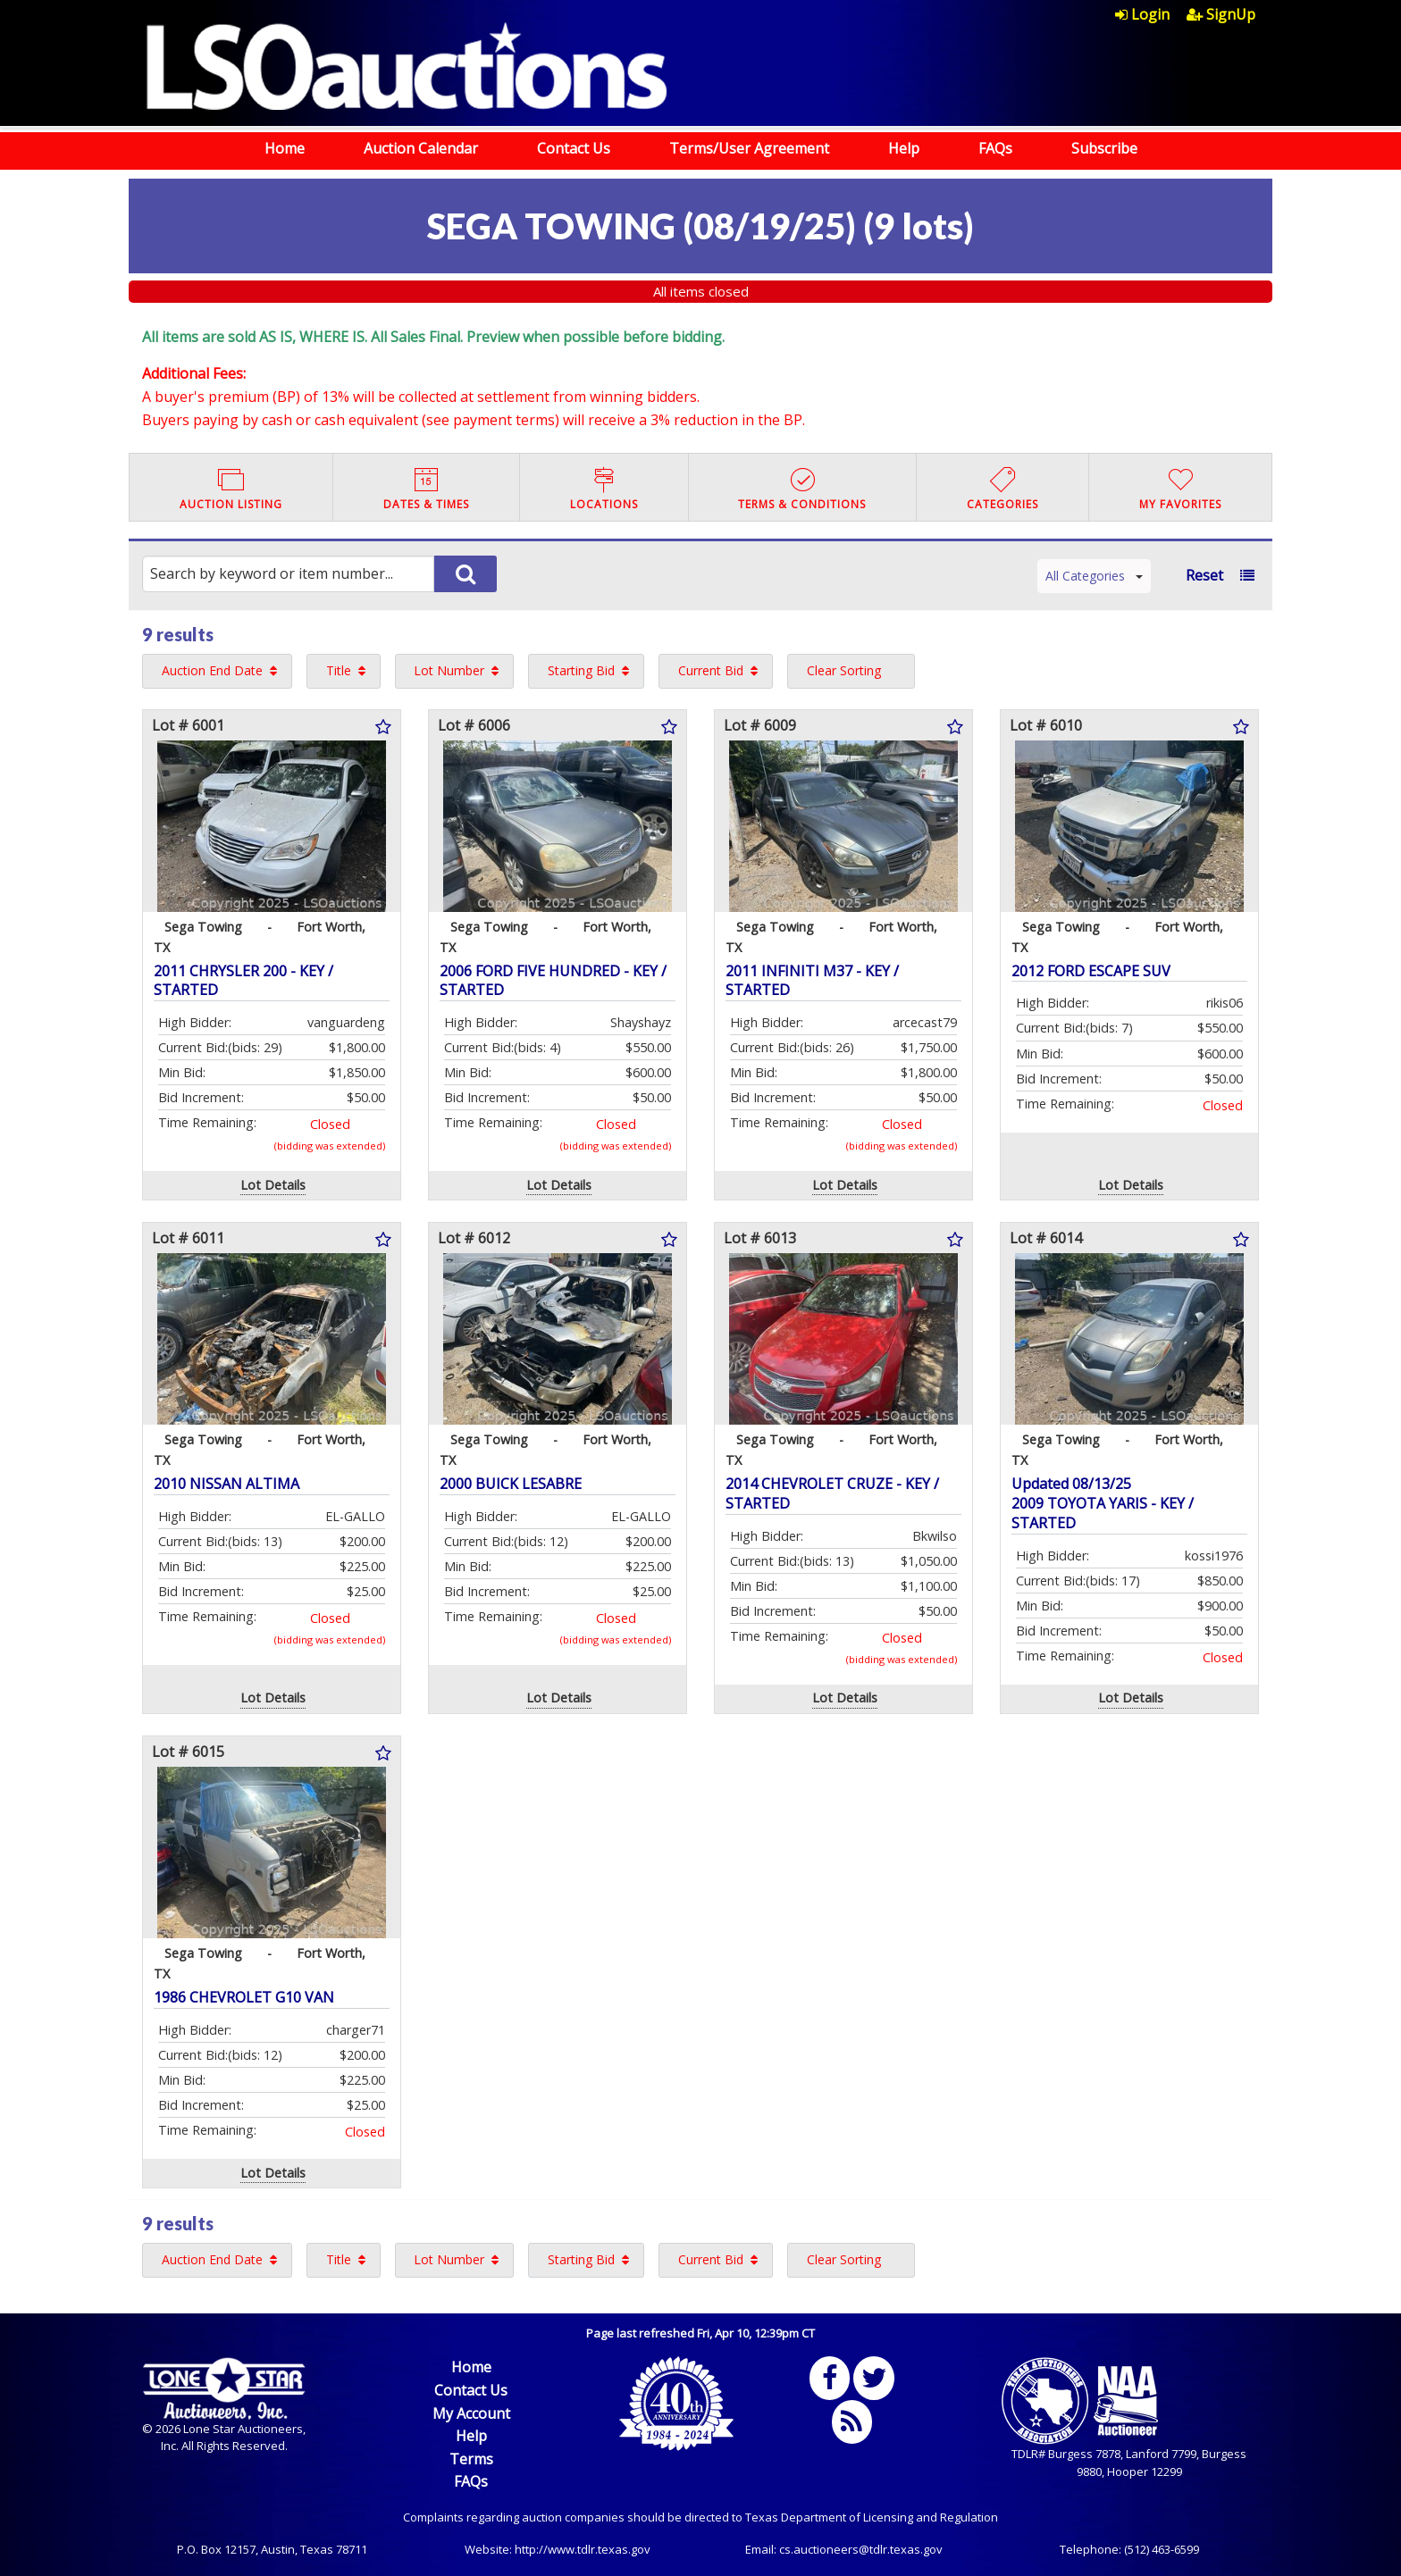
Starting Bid (581, 670)
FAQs (995, 148)
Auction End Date (212, 670)
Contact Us (573, 148)
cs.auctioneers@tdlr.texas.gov (861, 2549)
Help (903, 148)
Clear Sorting (844, 670)
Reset (1204, 575)
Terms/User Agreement (749, 148)
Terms (471, 2459)
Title (338, 670)
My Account (471, 2413)
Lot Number (449, 670)
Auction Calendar (421, 148)
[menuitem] (1151, 14)
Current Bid (710, 670)
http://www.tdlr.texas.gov (582, 2549)
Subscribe (1104, 148)
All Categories (1094, 575)
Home (284, 148)
